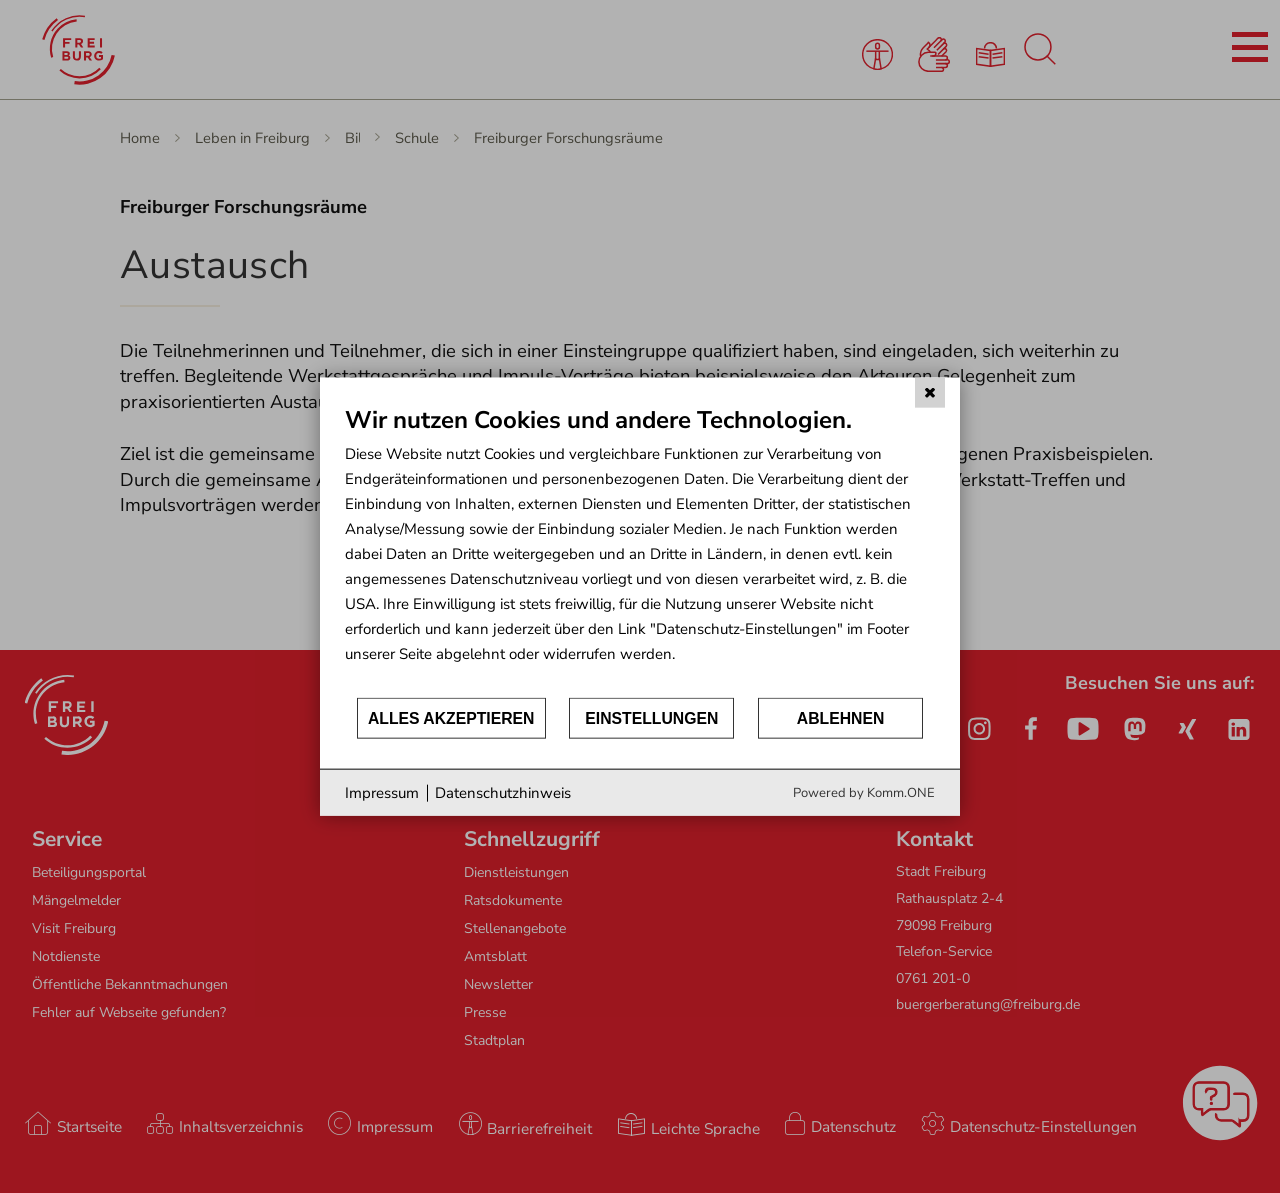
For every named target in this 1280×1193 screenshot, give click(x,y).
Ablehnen (841, 717)
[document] (640, 549)
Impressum (382, 792)
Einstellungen (651, 717)
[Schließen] (930, 392)
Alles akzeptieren (451, 717)
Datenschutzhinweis (503, 792)
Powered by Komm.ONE (864, 793)
